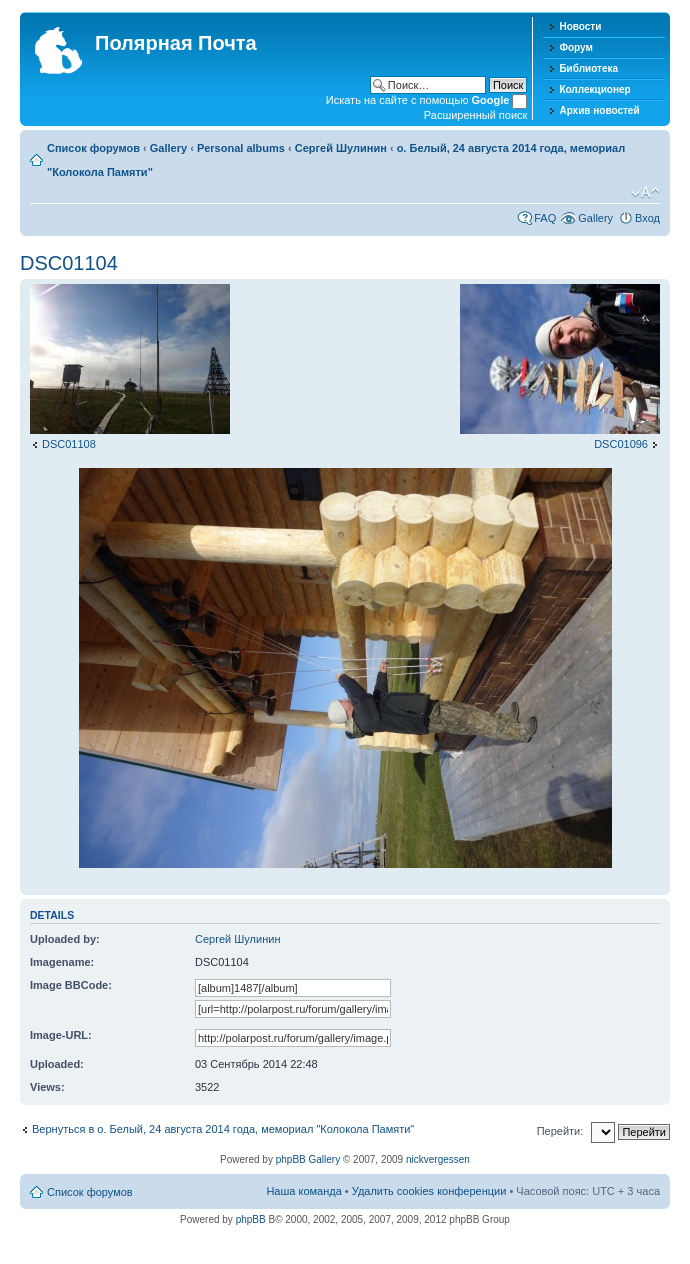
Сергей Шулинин (341, 148)
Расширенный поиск (476, 115)
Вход (647, 218)
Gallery (168, 148)
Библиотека (588, 68)
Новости (580, 26)
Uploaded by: (65, 939)
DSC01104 (69, 263)
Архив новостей (599, 110)
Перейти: (560, 1131)
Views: (47, 1087)
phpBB (251, 1219)
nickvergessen (438, 1159)
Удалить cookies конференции (429, 1191)
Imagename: (62, 962)
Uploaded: (57, 1064)
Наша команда (303, 1191)
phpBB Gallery (308, 1159)
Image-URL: (61, 1035)
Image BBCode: (71, 985)
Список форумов (93, 148)
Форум (575, 47)
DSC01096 (621, 444)
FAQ (545, 218)
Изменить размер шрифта (645, 193)
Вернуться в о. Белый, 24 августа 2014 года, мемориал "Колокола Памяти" (223, 1129)
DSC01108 (69, 444)
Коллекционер (594, 89)
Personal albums (241, 148)
